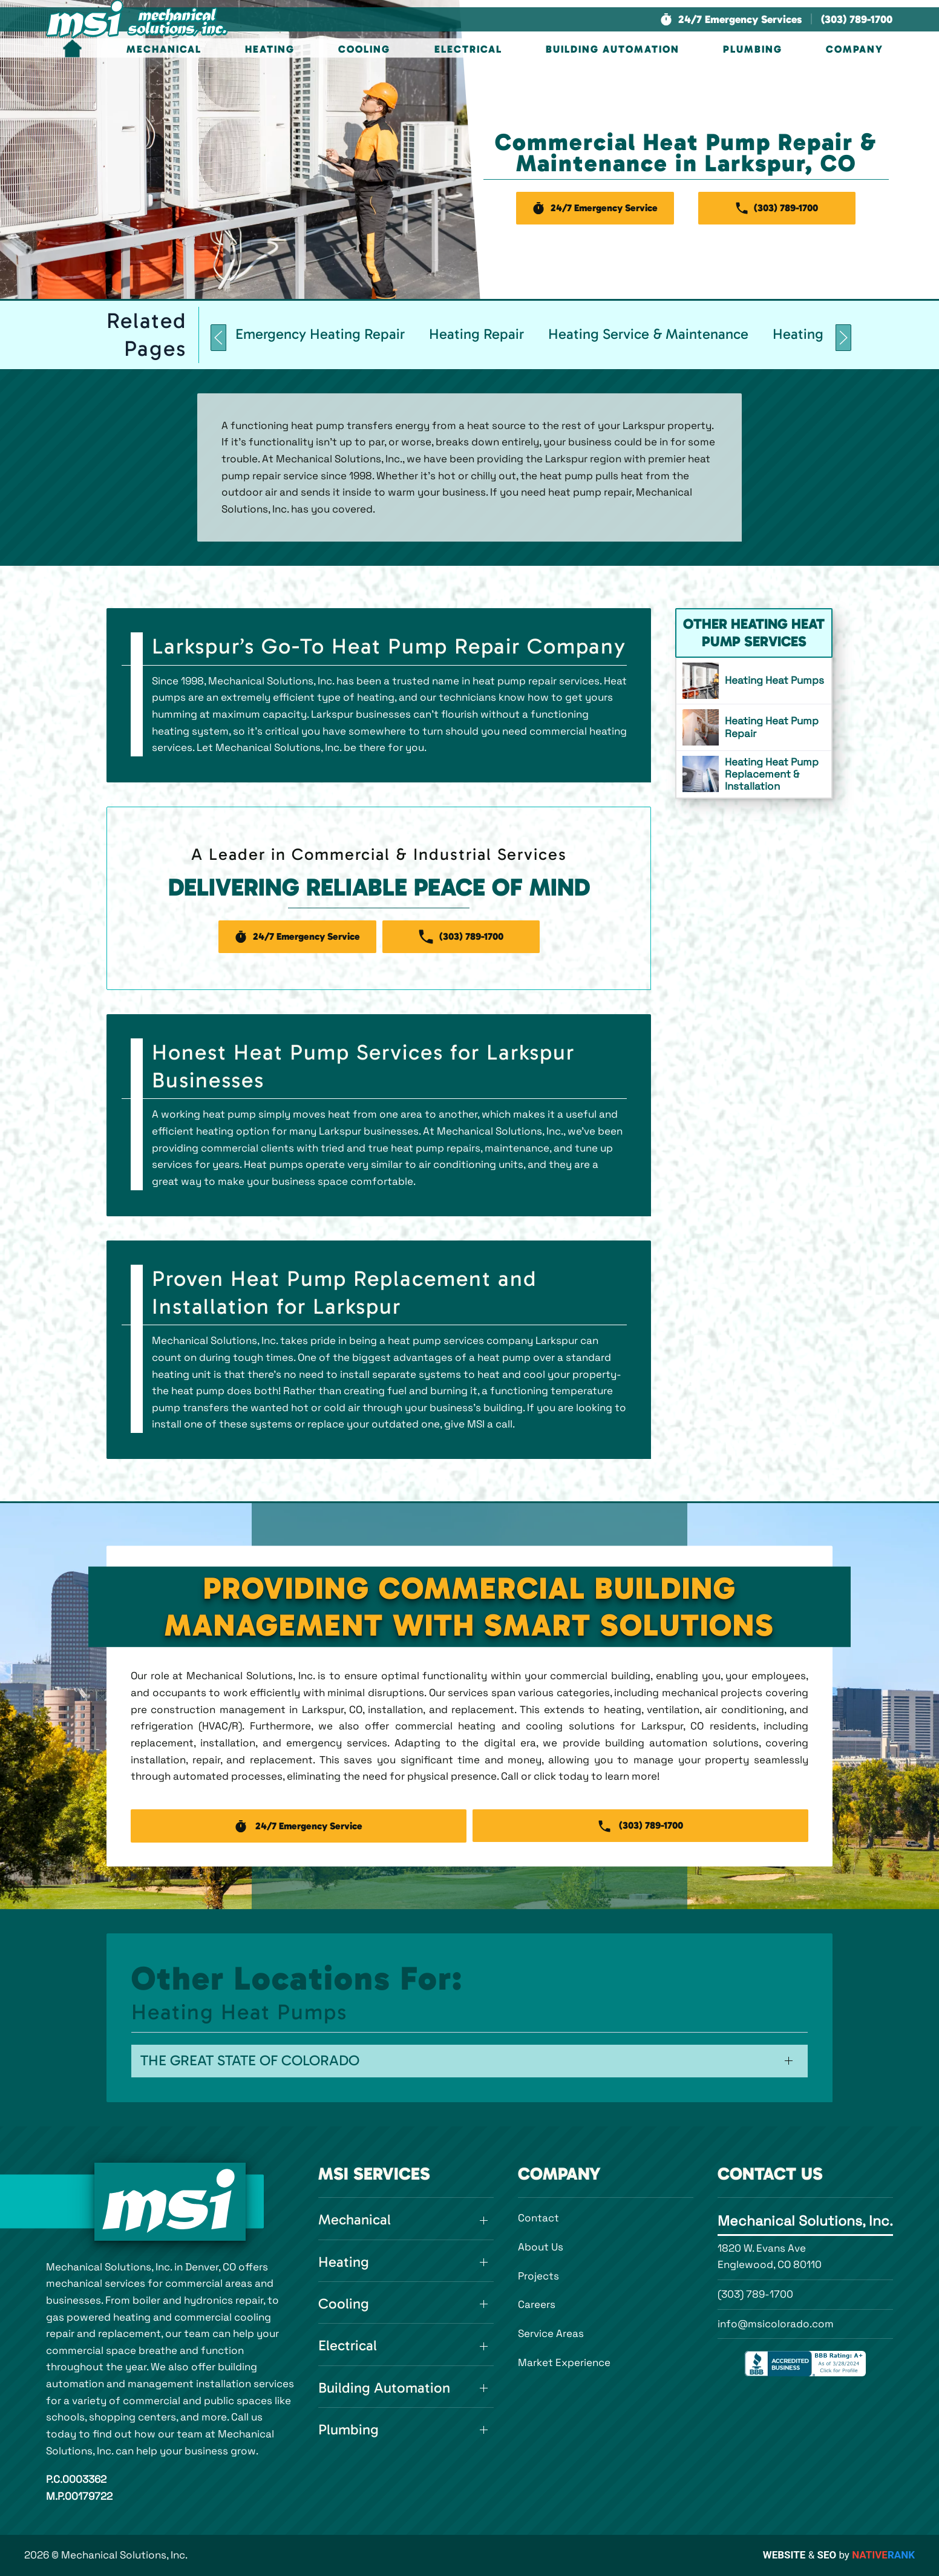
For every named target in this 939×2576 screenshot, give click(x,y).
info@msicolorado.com (776, 2323)
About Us (540, 2246)
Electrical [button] (468, 49)
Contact (538, 2217)
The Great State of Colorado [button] (249, 2060)
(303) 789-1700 (755, 2294)
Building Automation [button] (612, 49)
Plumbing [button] (752, 49)
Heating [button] (270, 49)
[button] (731, 19)
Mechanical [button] (163, 49)
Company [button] (854, 49)
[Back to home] (136, 19)
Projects (538, 2276)
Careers (536, 2304)
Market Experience (564, 2362)
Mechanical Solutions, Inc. (805, 2221)
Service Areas (551, 2333)
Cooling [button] (364, 49)
